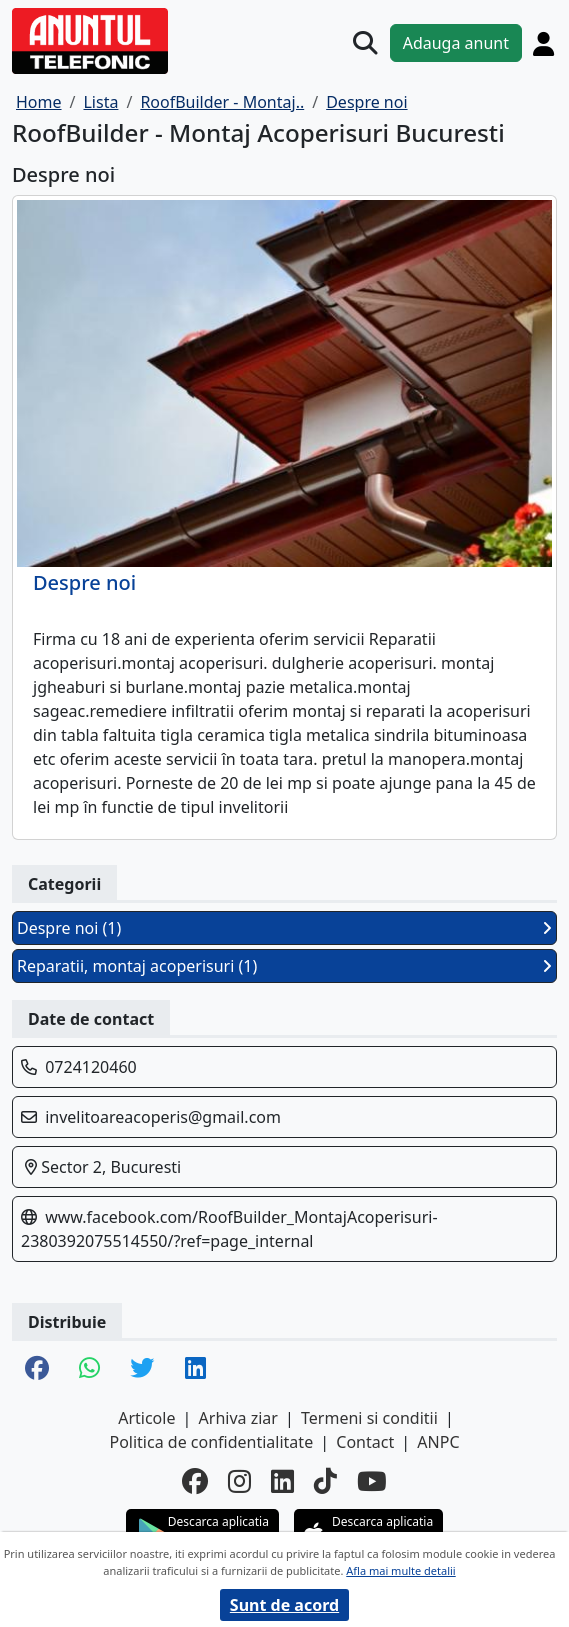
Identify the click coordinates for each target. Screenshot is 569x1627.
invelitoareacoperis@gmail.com (163, 1117)
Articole (146, 1418)
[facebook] (195, 1481)
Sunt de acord (284, 1605)
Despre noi (84, 583)
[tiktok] (325, 1481)
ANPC (438, 1442)
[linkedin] (282, 1481)
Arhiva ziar (238, 1418)
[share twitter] (142, 1369)
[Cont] (543, 43)
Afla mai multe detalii (400, 1570)
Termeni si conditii (369, 1418)
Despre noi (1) (284, 928)
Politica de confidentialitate (211, 1442)
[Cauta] (365, 43)
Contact (365, 1442)
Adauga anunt (456, 43)
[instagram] (239, 1481)
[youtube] (372, 1481)
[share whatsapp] (89, 1369)
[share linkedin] (195, 1369)
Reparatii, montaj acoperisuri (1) (284, 966)
